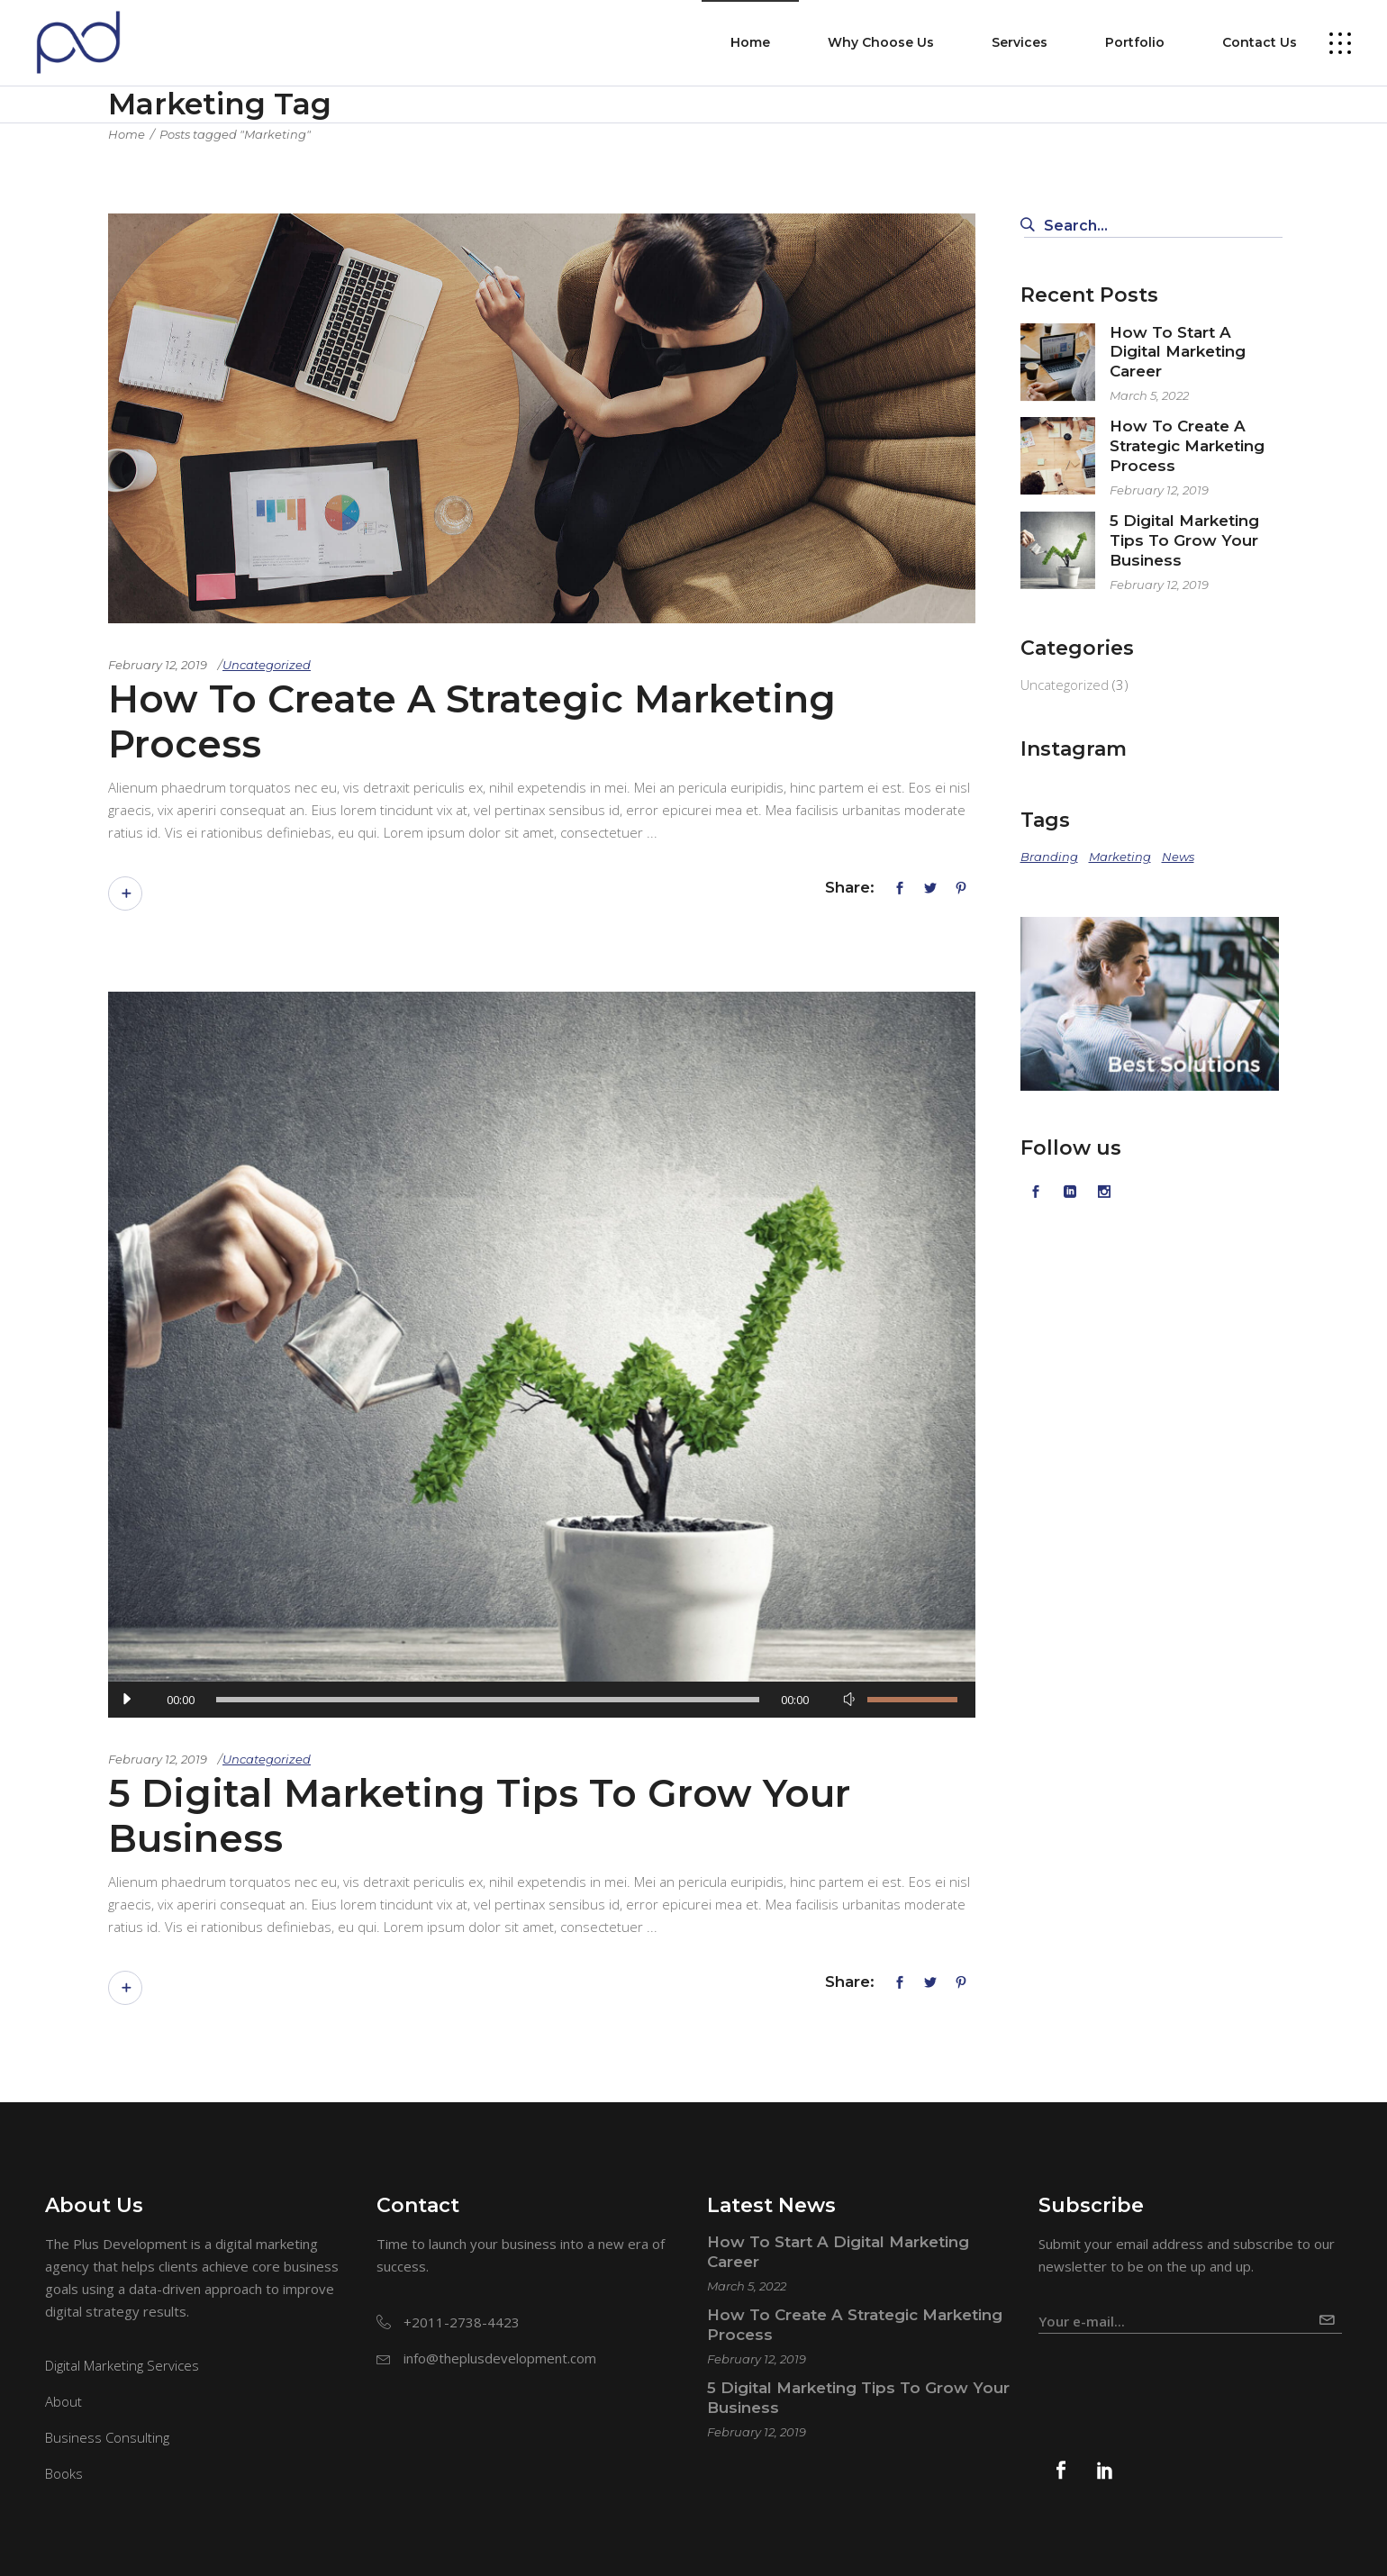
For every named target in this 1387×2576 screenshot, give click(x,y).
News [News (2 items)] (1178, 856)
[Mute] (849, 1700)
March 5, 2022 (1149, 395)
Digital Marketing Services (122, 2365)
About (63, 2401)
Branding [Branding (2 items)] (1049, 856)
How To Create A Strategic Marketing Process (472, 721)
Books (64, 2473)
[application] (541, 1700)
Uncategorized (266, 665)
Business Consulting (107, 2437)
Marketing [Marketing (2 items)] (1120, 856)
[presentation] (1175, 2378)
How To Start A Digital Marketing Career (1178, 352)
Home (126, 134)
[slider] (487, 1699)
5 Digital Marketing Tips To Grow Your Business (479, 1816)
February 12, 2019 (157, 665)
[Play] (126, 1700)
